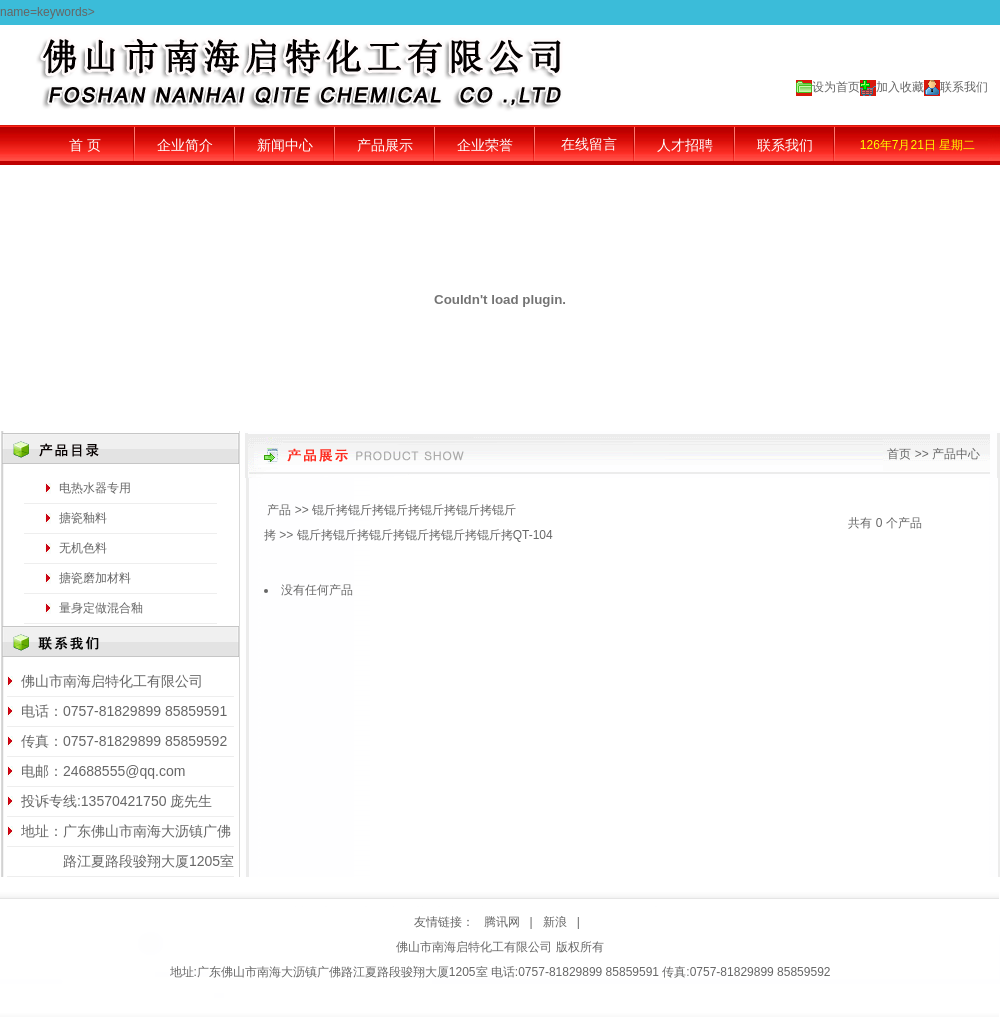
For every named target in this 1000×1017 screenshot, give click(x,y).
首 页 (85, 145)
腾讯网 (502, 922)
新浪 (555, 922)
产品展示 (385, 145)
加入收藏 (900, 87)
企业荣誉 (485, 145)
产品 (279, 510)
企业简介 (185, 145)
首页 (899, 454)
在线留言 (589, 144)
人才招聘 (685, 145)
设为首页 (836, 87)
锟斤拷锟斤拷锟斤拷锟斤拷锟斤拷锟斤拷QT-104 (425, 535)
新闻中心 (285, 145)
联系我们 (964, 87)
